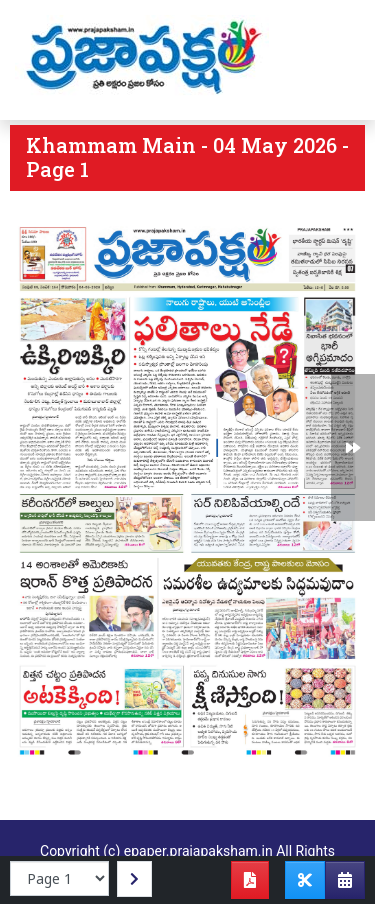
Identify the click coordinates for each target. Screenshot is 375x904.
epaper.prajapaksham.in (198, 851)
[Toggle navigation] (332, 60)
